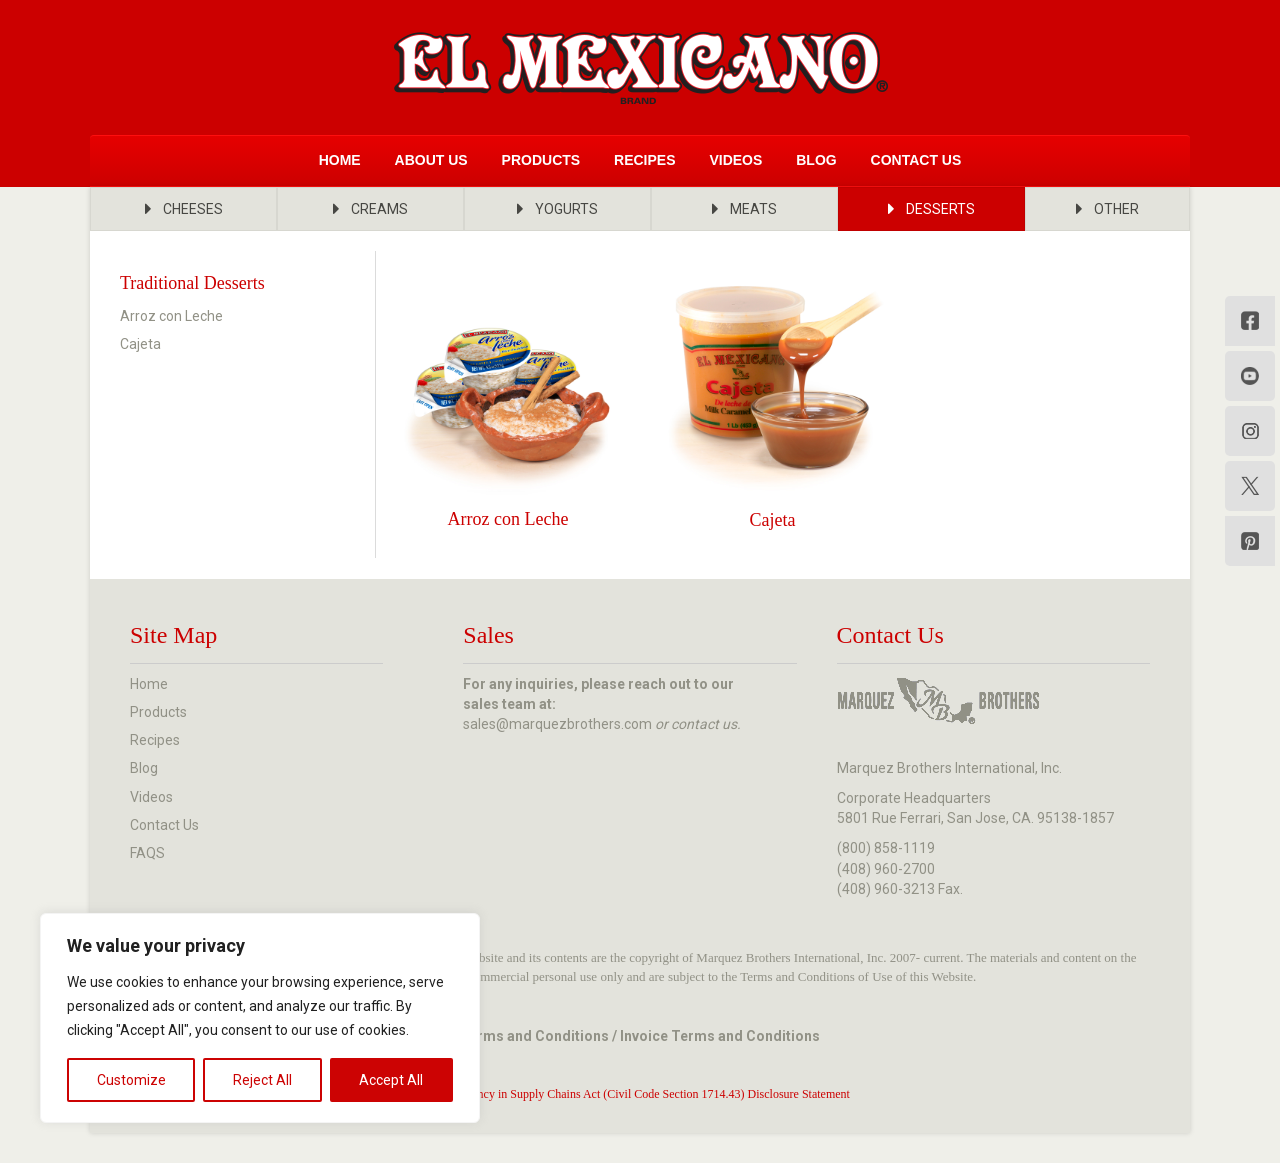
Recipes (644, 160)
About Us (431, 160)
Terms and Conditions (534, 1036)
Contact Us (916, 160)
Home (340, 160)
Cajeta (140, 344)
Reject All (262, 1080)
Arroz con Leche (171, 316)
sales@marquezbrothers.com (557, 724)
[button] (183, 209)
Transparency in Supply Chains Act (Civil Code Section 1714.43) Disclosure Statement (640, 1094)
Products (541, 160)
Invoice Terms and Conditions (720, 1036)
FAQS (147, 853)
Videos (735, 160)
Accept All (391, 1080)
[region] (260, 1018)
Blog (816, 160)
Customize (131, 1080)
